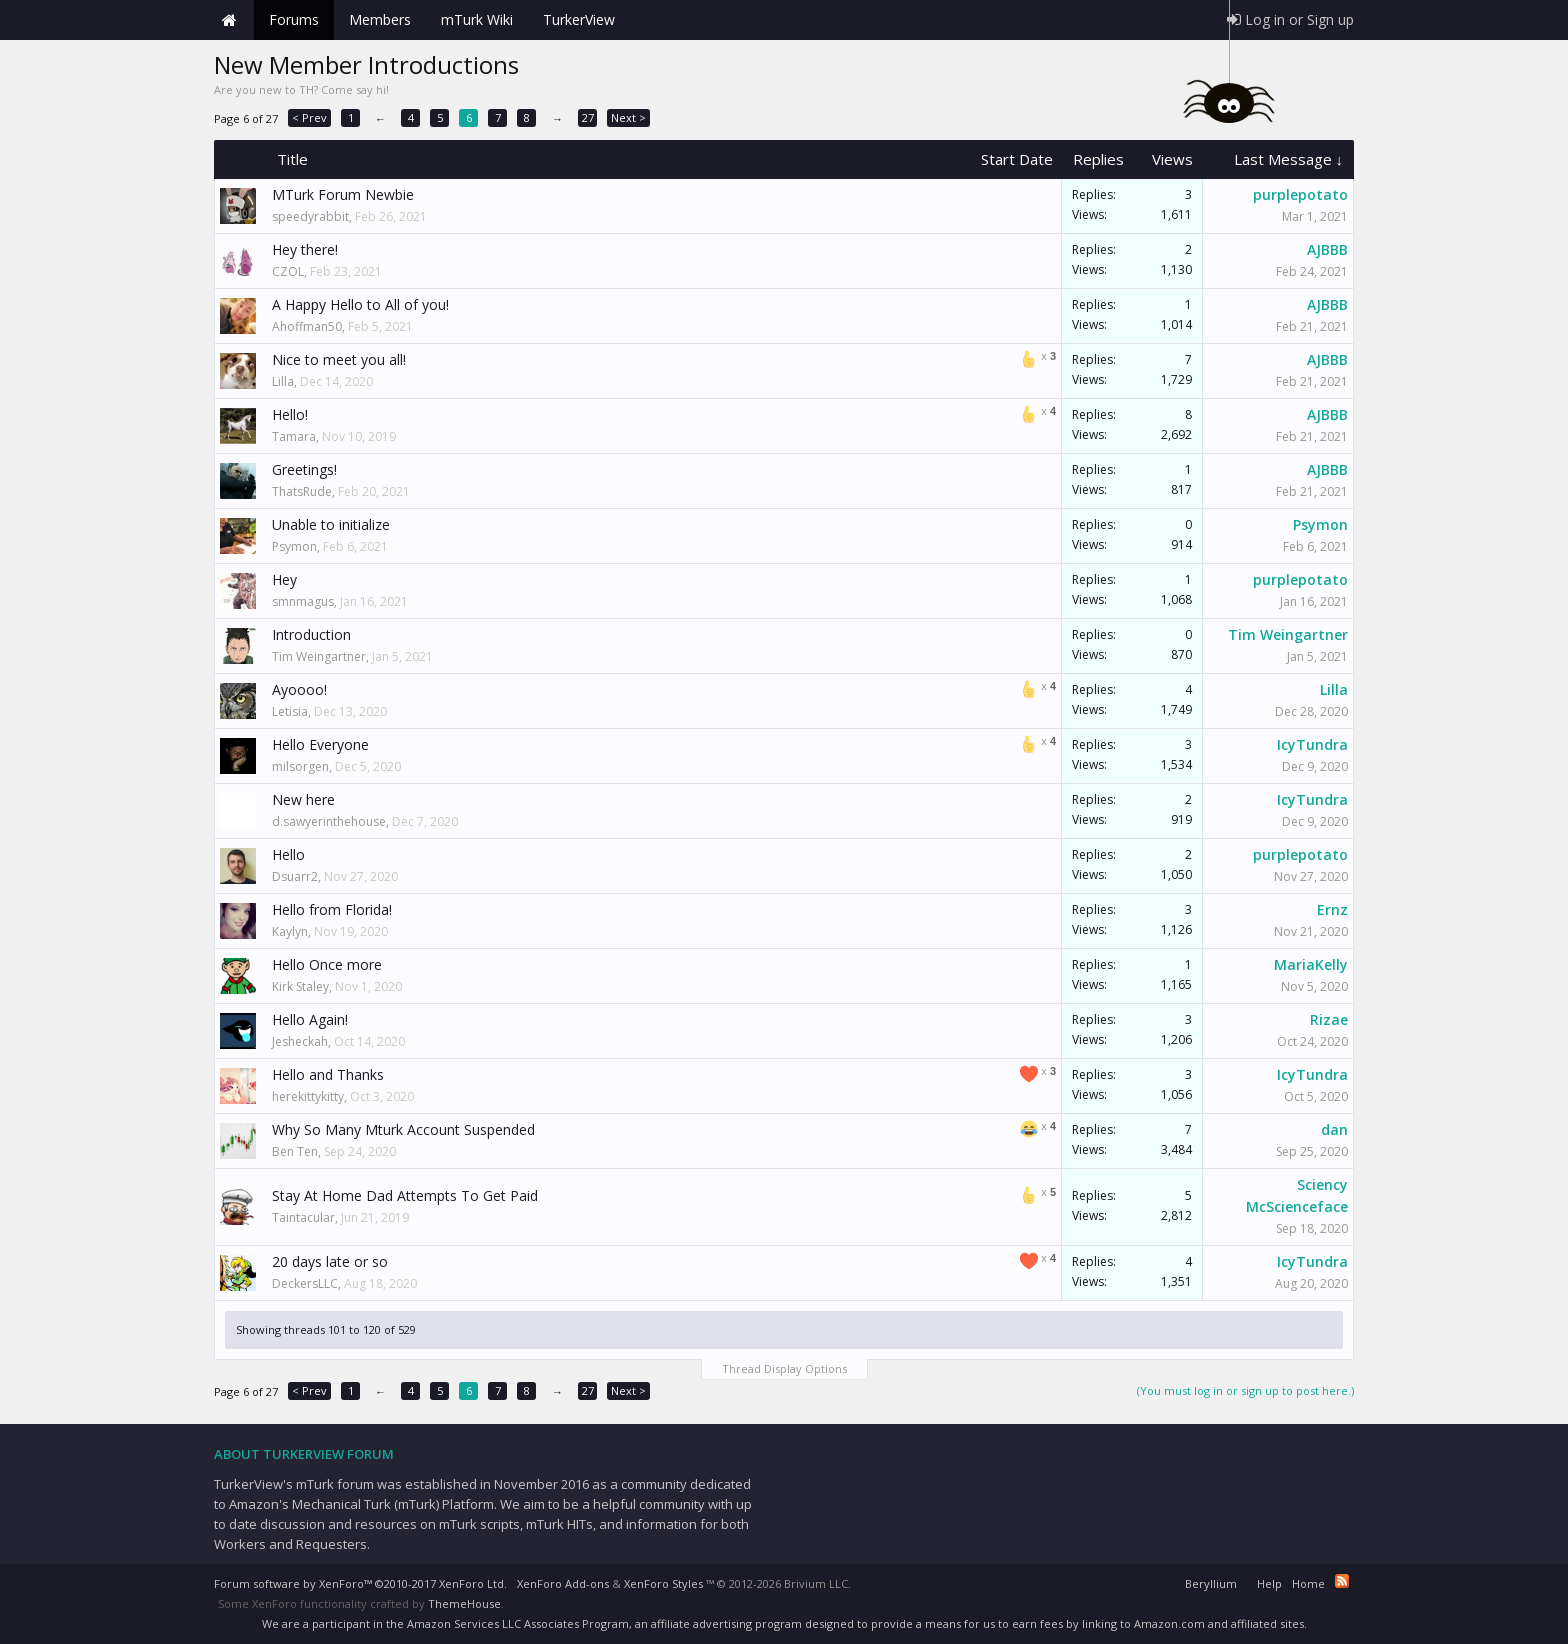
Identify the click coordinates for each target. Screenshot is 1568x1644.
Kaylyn (290, 931)
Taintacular (303, 1217)
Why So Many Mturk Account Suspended (403, 1129)
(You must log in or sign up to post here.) (1245, 1390)
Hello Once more (327, 964)
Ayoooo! (299, 689)
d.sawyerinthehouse (329, 821)
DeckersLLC (305, 1283)
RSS (1342, 1581)
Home (229, 20)
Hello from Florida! (332, 909)
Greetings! (304, 469)
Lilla (283, 381)
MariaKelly (1311, 964)
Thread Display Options (784, 1368)
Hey (284, 579)
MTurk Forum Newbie (343, 194)
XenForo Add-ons (563, 1583)
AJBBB (1327, 249)
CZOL (288, 271)
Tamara (294, 436)
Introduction (311, 634)
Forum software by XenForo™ (360, 1583)
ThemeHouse (464, 1603)
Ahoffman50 (307, 326)
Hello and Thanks (328, 1074)
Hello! (290, 414)
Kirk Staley (300, 986)
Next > (628, 117)
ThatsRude (302, 491)
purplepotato (1300, 194)
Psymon (294, 546)
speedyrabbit (310, 216)
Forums (294, 19)
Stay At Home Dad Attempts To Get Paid (405, 1195)
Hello (288, 854)
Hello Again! (310, 1019)
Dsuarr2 (295, 876)
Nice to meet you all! (339, 359)
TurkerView (579, 19)
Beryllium (1211, 1583)
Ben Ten (295, 1151)
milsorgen (300, 766)
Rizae (1329, 1019)
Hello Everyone (320, 744)
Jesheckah (300, 1041)
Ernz (1332, 909)
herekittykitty (308, 1096)
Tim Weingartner (319, 656)
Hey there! (305, 249)
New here (303, 799)
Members (380, 19)
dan (1334, 1129)
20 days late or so (330, 1261)
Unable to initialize (331, 524)
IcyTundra (1312, 744)
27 (588, 117)
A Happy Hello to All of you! (360, 304)
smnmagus (303, 601)
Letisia (290, 711)
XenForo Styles (663, 1583)
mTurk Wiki (477, 19)
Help (1269, 1583)
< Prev (309, 117)
